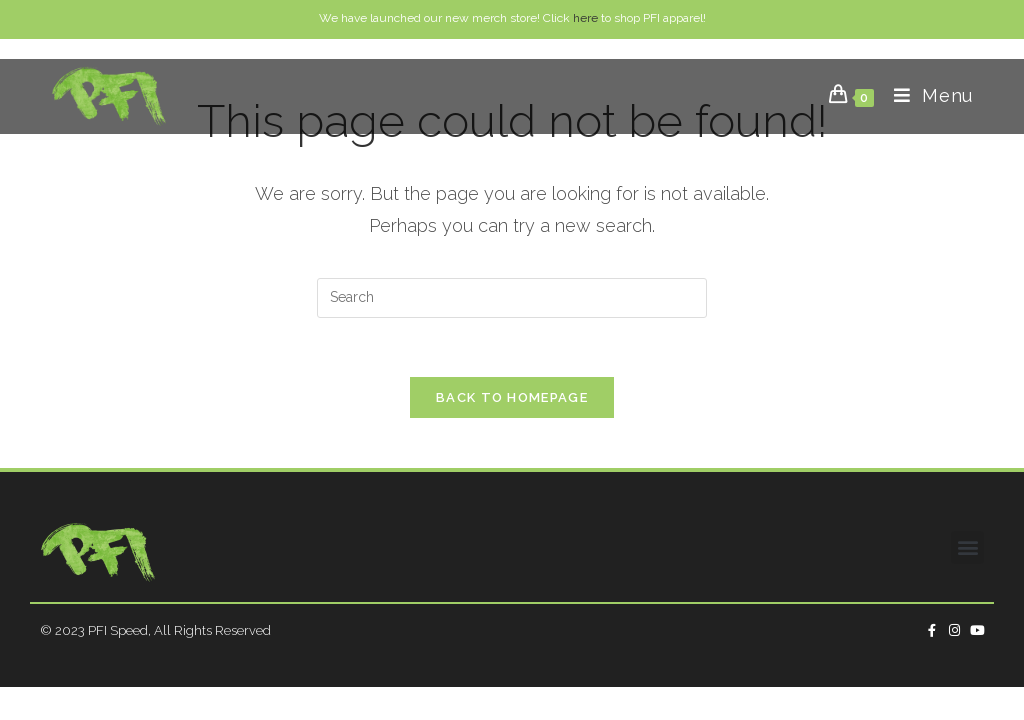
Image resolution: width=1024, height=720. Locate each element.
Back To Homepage (512, 398)
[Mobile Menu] (926, 95)
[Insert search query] (512, 298)
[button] (967, 547)
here (585, 18)
